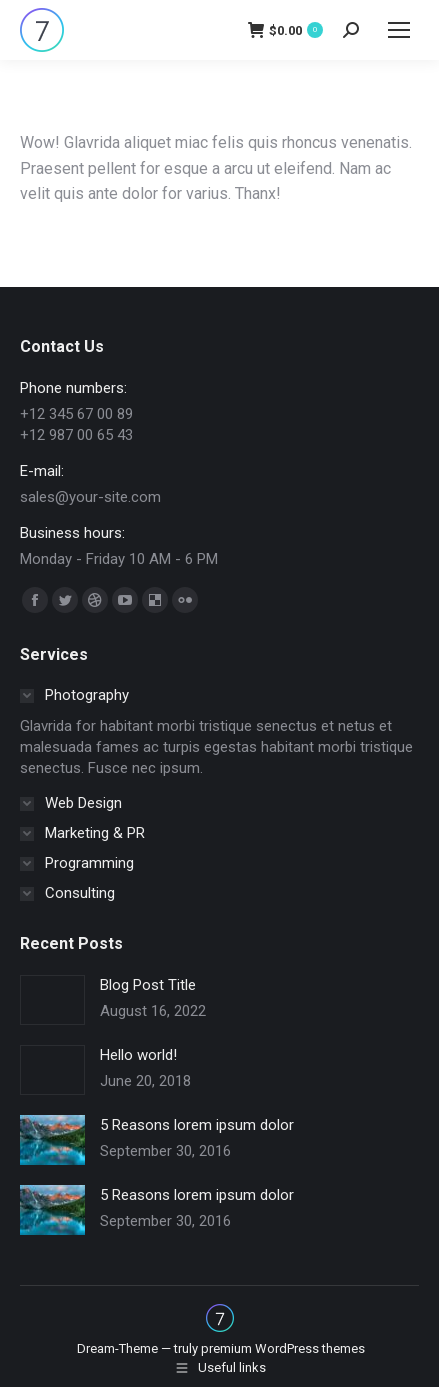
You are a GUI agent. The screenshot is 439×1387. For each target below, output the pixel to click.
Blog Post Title (148, 985)
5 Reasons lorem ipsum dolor (197, 1125)
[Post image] (52, 1000)
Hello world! (138, 1055)
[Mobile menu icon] (399, 30)
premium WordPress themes (283, 1348)
